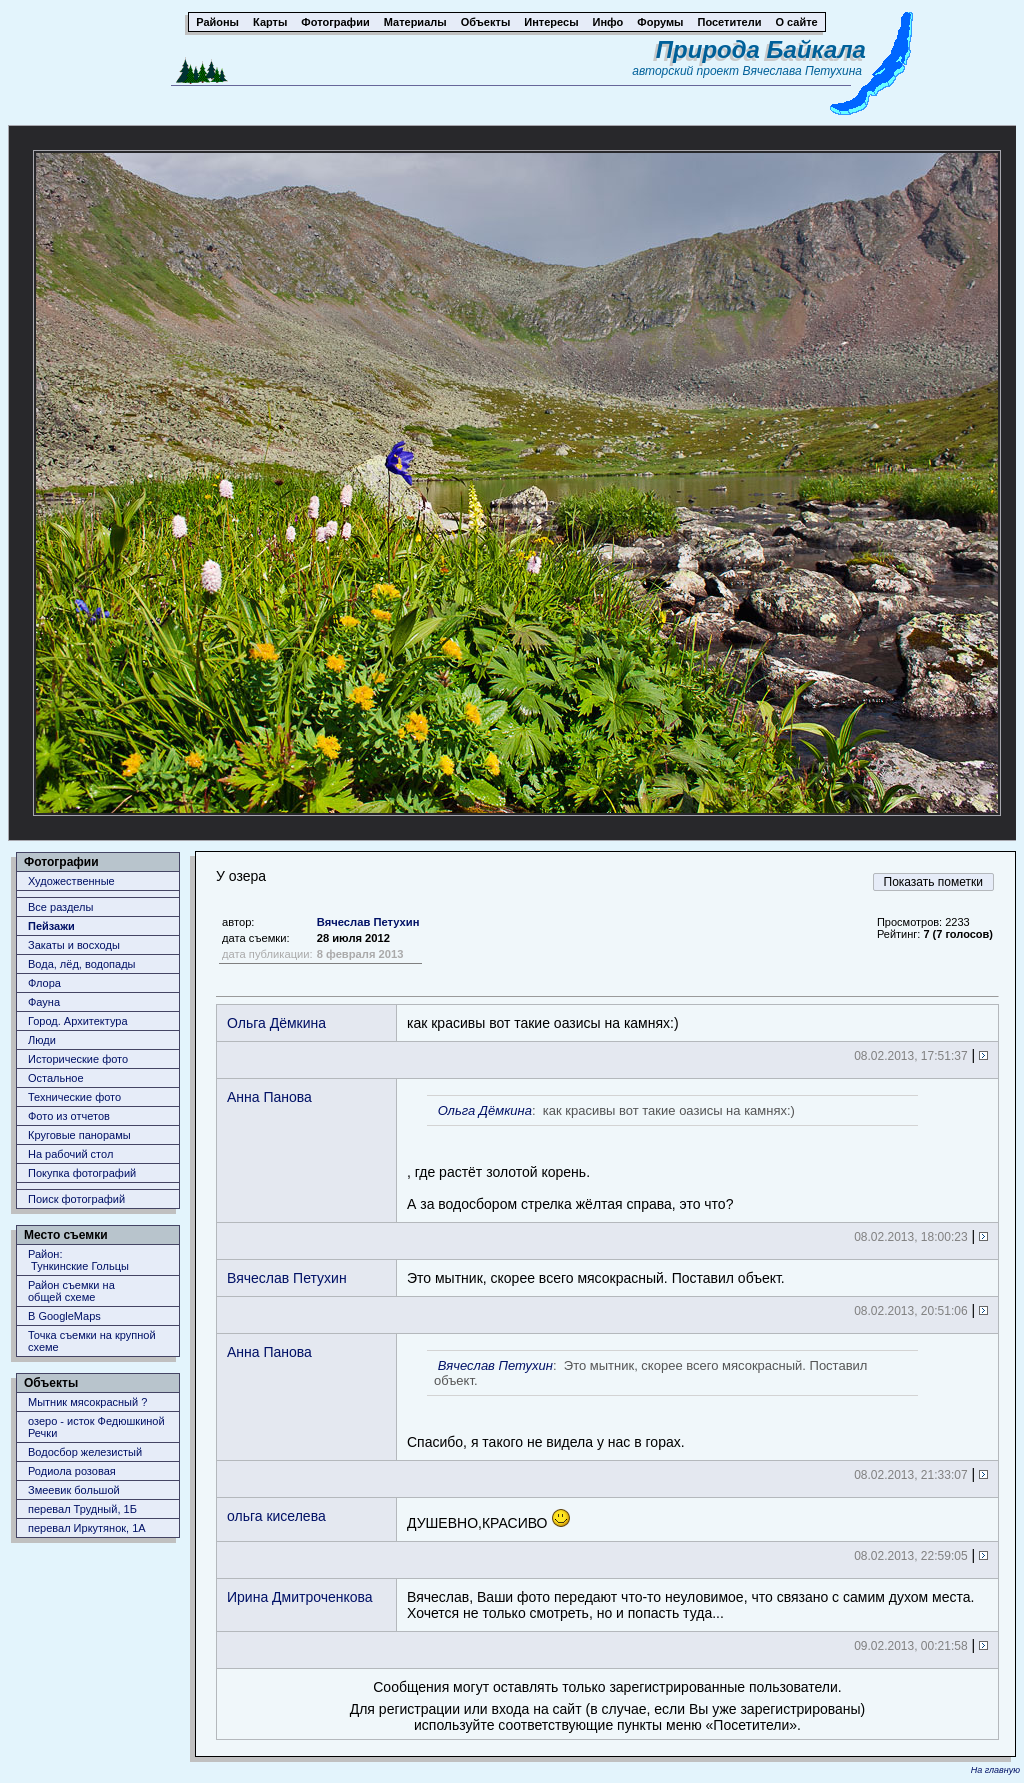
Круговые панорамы (79, 1135)
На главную (995, 1770)
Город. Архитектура (78, 1021)
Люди (42, 1040)
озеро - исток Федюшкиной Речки (96, 1427)
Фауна (44, 1002)
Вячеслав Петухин (368, 922)
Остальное (56, 1078)
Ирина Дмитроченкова (300, 1597)
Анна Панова (269, 1097)
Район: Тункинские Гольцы (78, 1260)
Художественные (71, 881)
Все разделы (60, 907)
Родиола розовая (72, 1471)
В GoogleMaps (64, 1316)
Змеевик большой (74, 1490)
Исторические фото (78, 1059)
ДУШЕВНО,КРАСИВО (489, 1519)
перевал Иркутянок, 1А (87, 1528)
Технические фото (74, 1097)
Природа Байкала (761, 49)
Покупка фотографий (82, 1173)
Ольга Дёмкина (276, 1023)
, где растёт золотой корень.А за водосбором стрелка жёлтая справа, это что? (662, 1153)
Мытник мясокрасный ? (87, 1402)
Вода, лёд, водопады (81, 964)
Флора (44, 983)
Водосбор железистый (85, 1452)
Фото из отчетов (69, 1116)
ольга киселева (276, 1516)
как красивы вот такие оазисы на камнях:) (543, 1023)
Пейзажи (51, 926)
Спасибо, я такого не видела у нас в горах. (662, 1400)
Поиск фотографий (76, 1199)
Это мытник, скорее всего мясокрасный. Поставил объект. (596, 1278)
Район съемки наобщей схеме (71, 1291)
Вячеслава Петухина (802, 71)
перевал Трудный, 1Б (82, 1509)
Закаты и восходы (74, 945)
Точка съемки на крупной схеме (92, 1341)
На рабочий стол (70, 1154)
